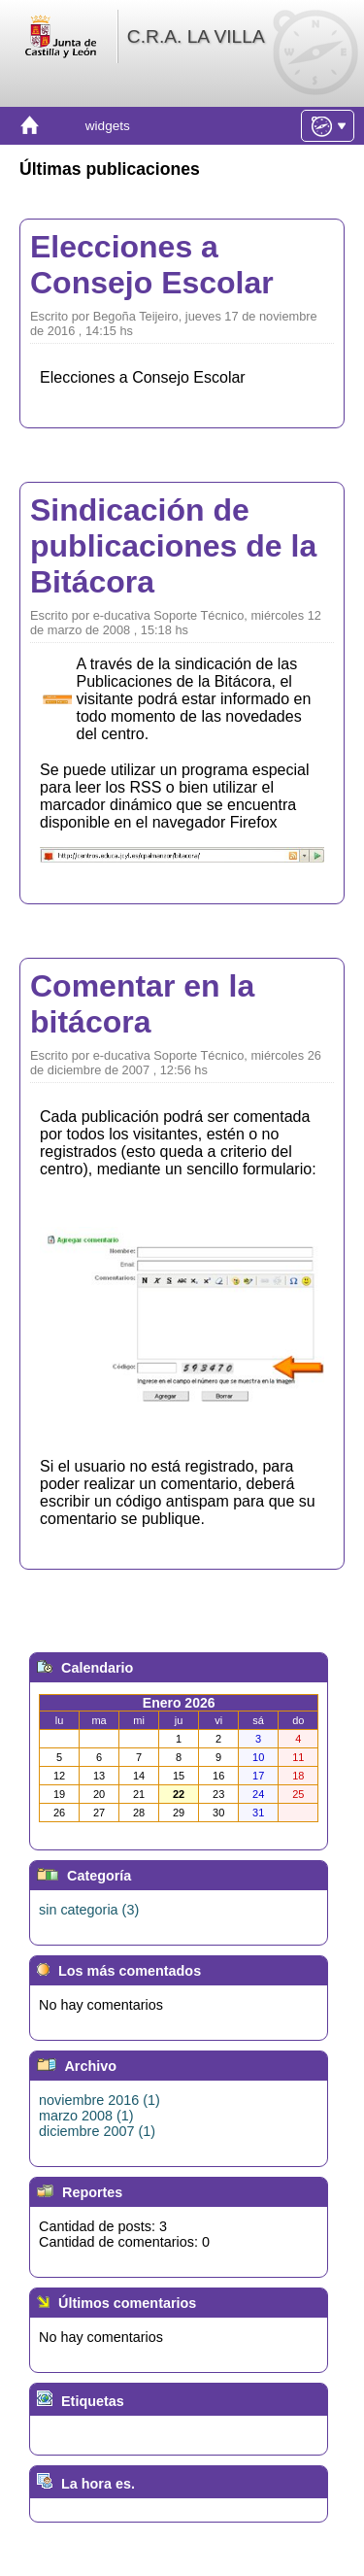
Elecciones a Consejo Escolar (152, 264)
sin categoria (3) (89, 1909)
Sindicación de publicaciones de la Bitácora (173, 545)
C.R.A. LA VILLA (196, 36)
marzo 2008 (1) (86, 2115)
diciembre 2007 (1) (97, 2131)
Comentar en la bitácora (142, 1003)
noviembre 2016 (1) (99, 2100)
